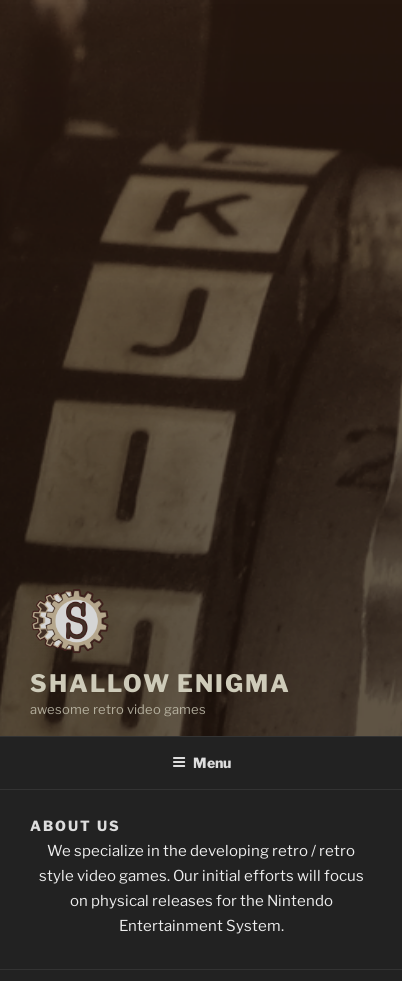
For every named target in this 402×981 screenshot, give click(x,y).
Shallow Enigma (160, 683)
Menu (201, 762)
